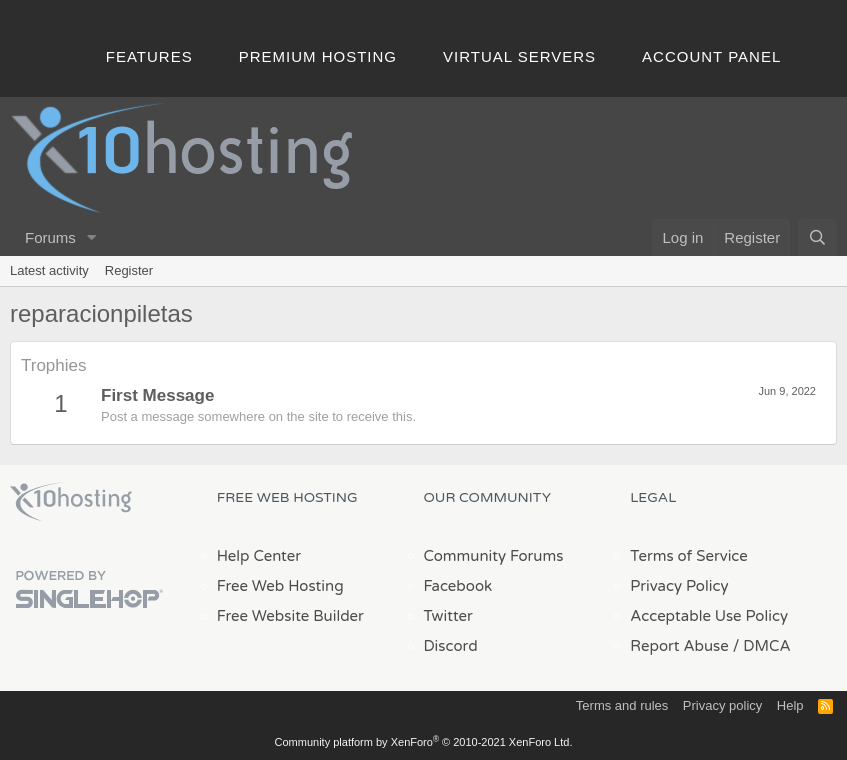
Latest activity (49, 270)
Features (149, 56)
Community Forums (494, 556)
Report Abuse (679, 646)
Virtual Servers (519, 56)
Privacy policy (722, 705)
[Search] (817, 237)
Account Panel (711, 56)
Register (129, 270)
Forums (50, 237)
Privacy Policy (679, 586)
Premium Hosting (318, 56)
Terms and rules (622, 705)
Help (790, 705)
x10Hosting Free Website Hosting (71, 502)
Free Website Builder (290, 616)
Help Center (259, 556)
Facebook (458, 586)
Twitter (448, 616)
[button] (92, 237)
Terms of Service (689, 556)
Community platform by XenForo (424, 742)
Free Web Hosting (280, 586)
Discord (451, 646)
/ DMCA (762, 646)
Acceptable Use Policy (709, 616)
